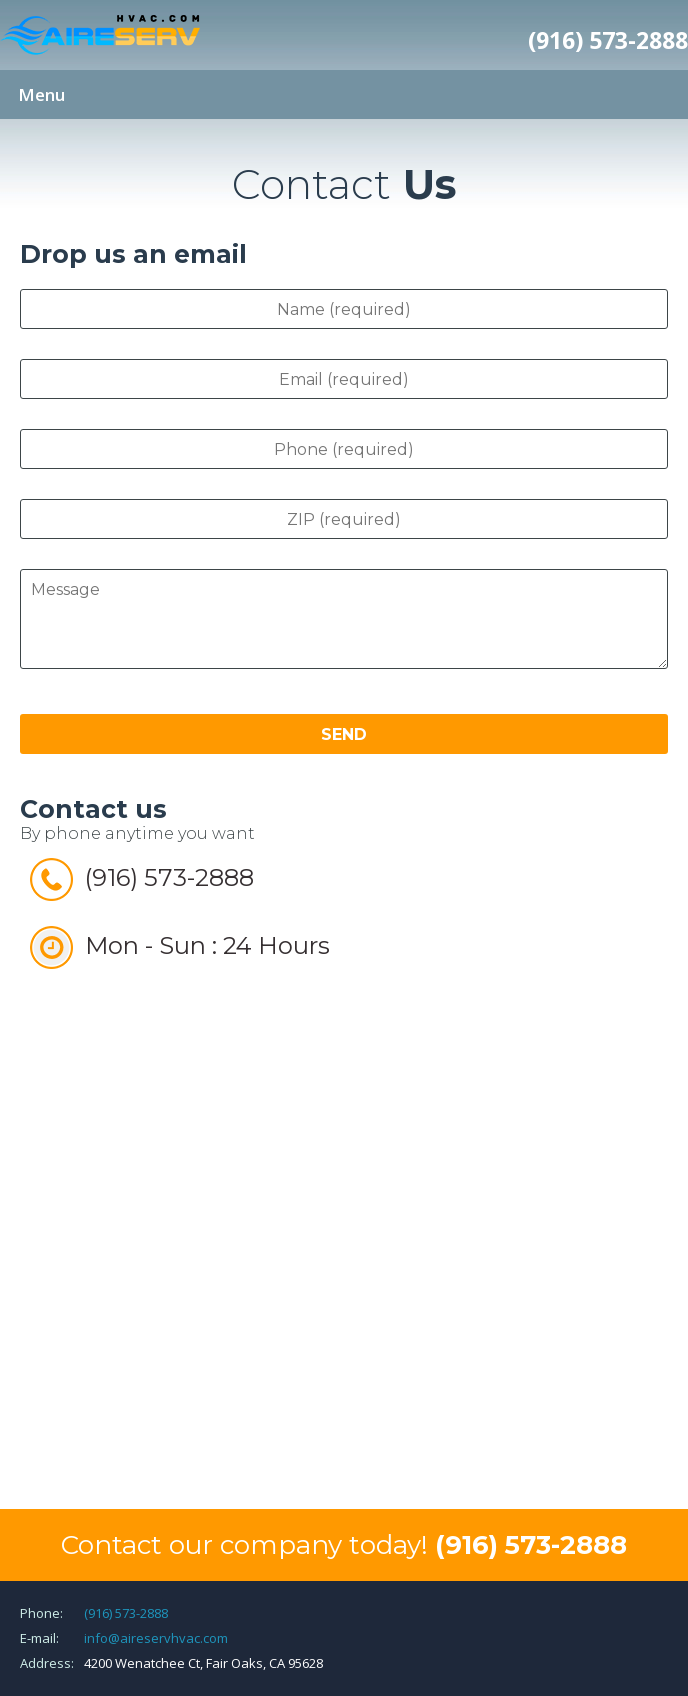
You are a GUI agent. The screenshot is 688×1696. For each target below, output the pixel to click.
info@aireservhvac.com (156, 1638)
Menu (41, 94)
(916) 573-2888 (608, 40)
